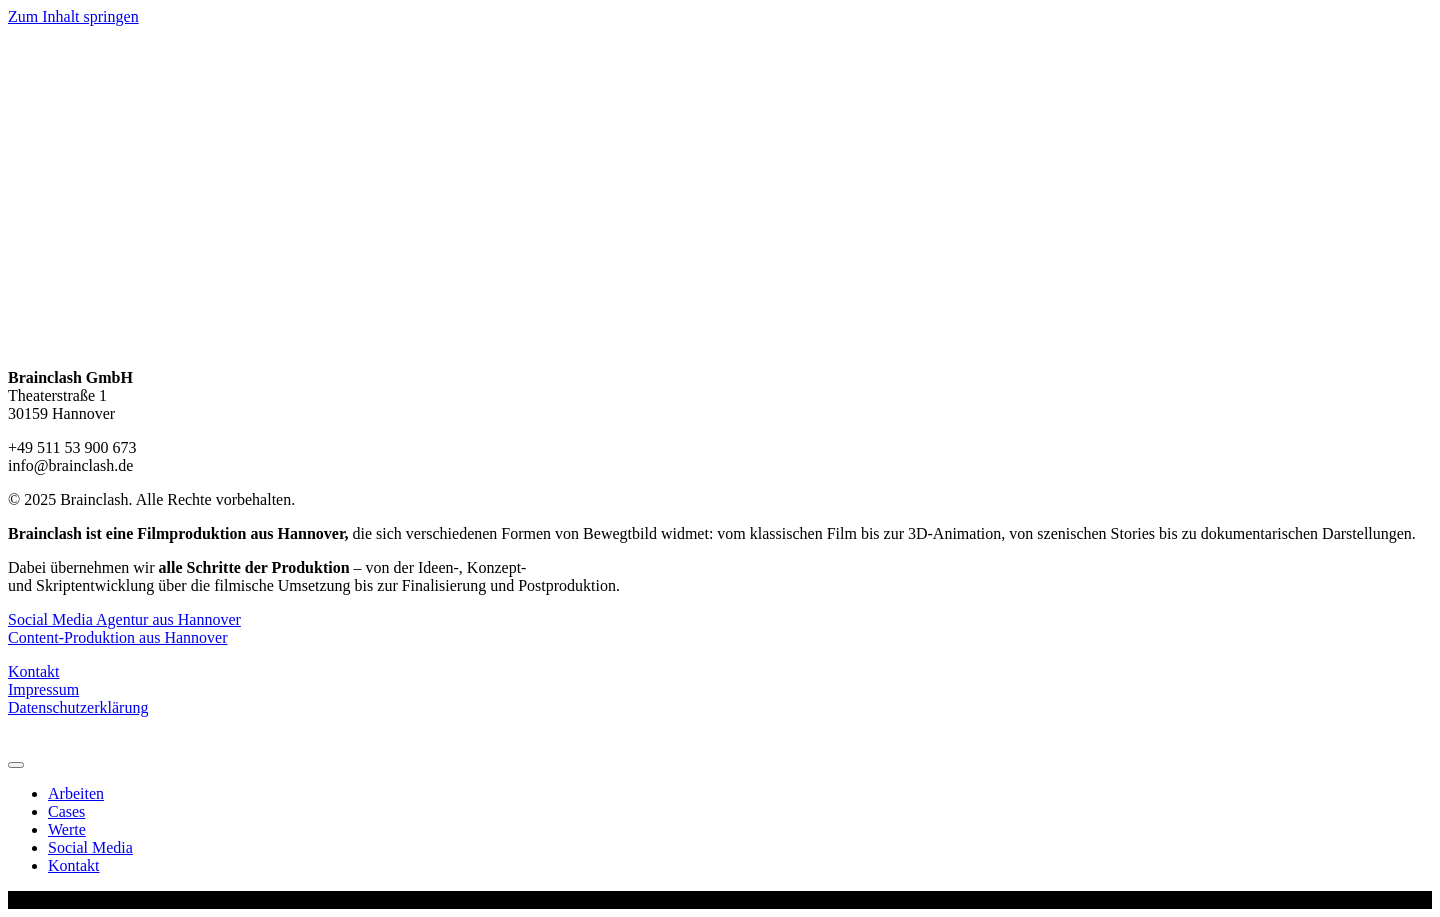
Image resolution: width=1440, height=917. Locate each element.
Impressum (43, 689)
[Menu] (16, 765)
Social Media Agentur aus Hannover (124, 619)
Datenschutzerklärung (78, 707)
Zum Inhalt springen (73, 16)
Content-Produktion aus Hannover (118, 637)
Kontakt (34, 671)
